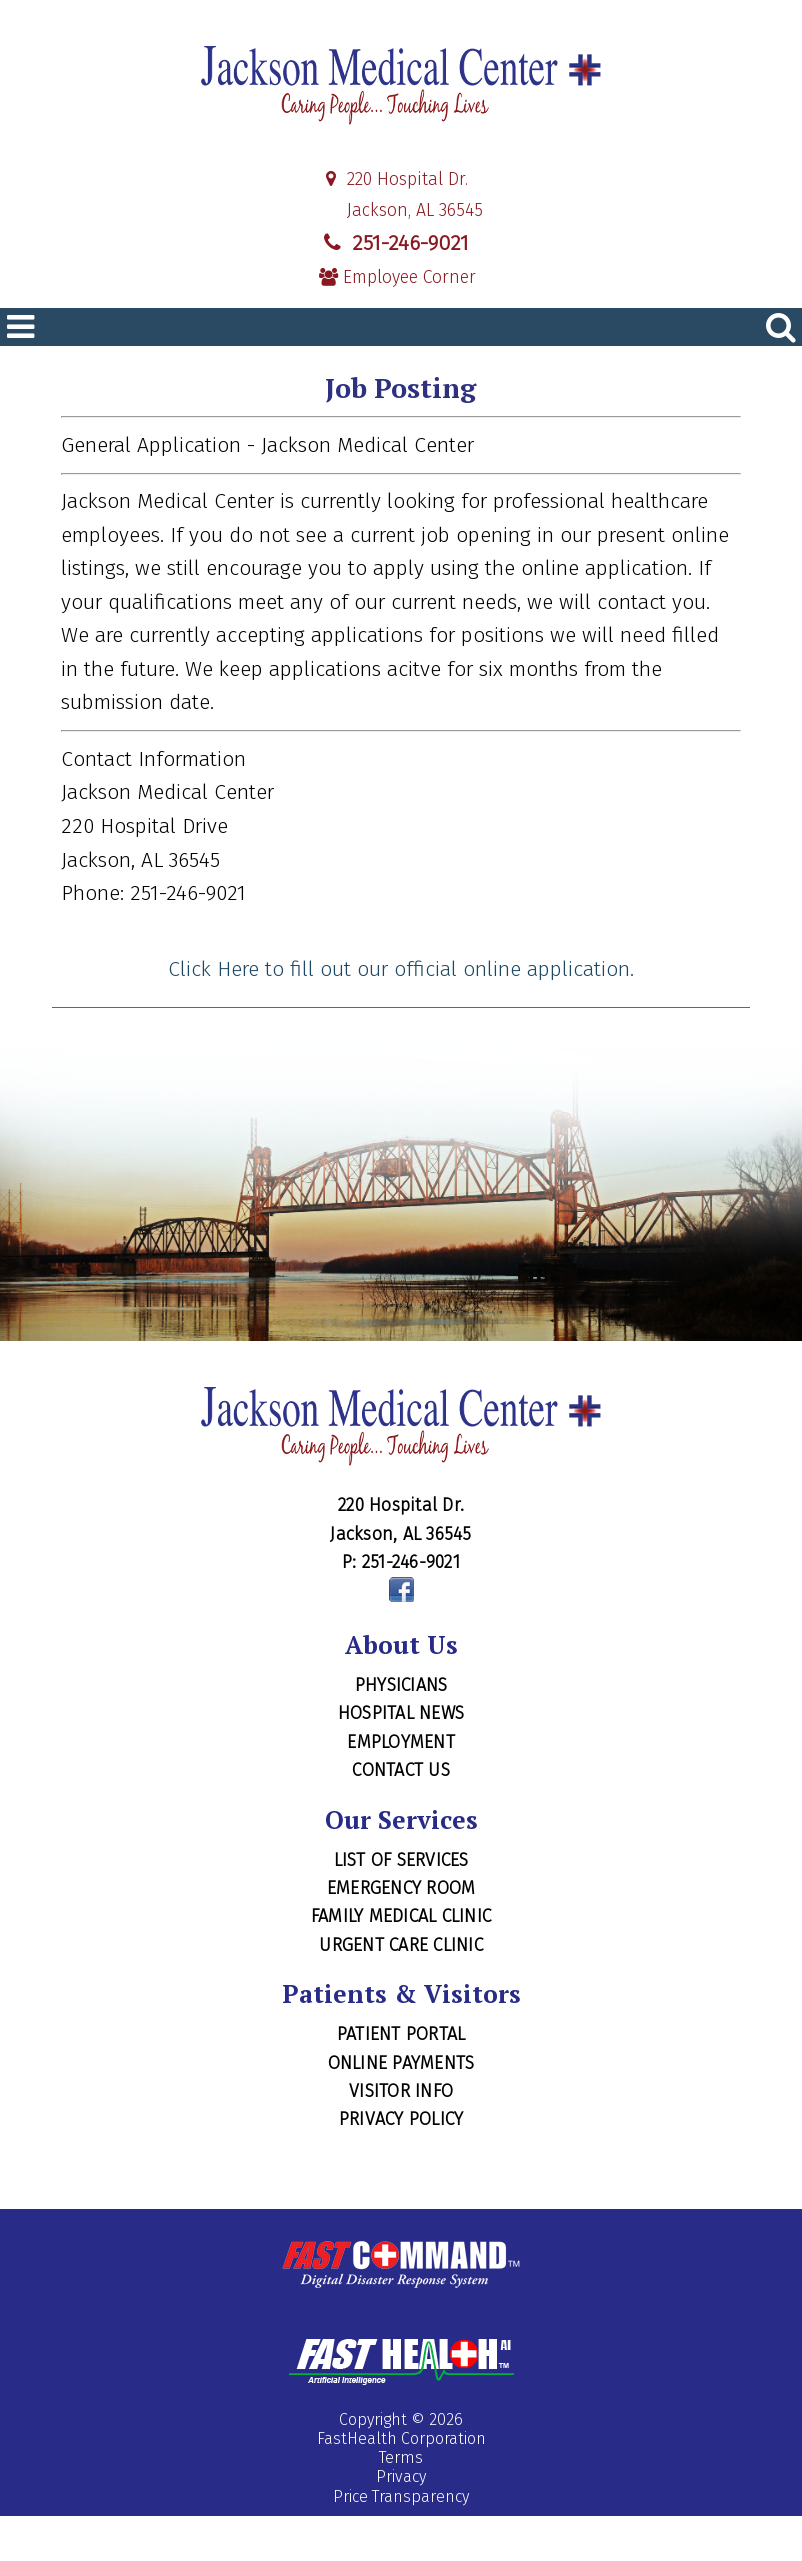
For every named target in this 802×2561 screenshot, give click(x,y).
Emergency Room (401, 1888)
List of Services (401, 1860)
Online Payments (401, 2063)
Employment (401, 1742)
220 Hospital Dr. (393, 179)
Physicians (401, 1685)
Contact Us (401, 1770)
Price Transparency (401, 2496)
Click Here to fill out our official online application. (401, 969)
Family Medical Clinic (401, 1916)
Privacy (401, 2476)
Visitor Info (401, 2091)
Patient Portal (401, 2034)
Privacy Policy (401, 2119)
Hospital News (401, 1713)
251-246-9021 (394, 243)
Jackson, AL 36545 (401, 210)
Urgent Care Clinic (401, 1945)
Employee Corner (397, 277)
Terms (401, 2457)
